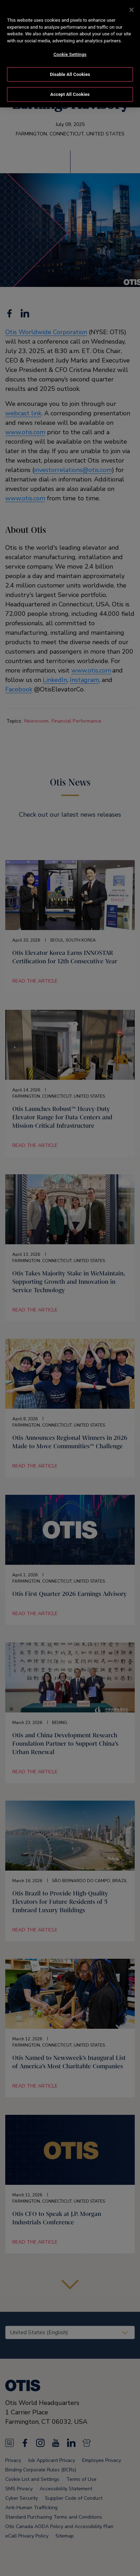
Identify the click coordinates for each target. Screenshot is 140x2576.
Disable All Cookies (70, 74)
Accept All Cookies (69, 94)
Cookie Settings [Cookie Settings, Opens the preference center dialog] (69, 54)
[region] (70, 53)
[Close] (131, 9)
